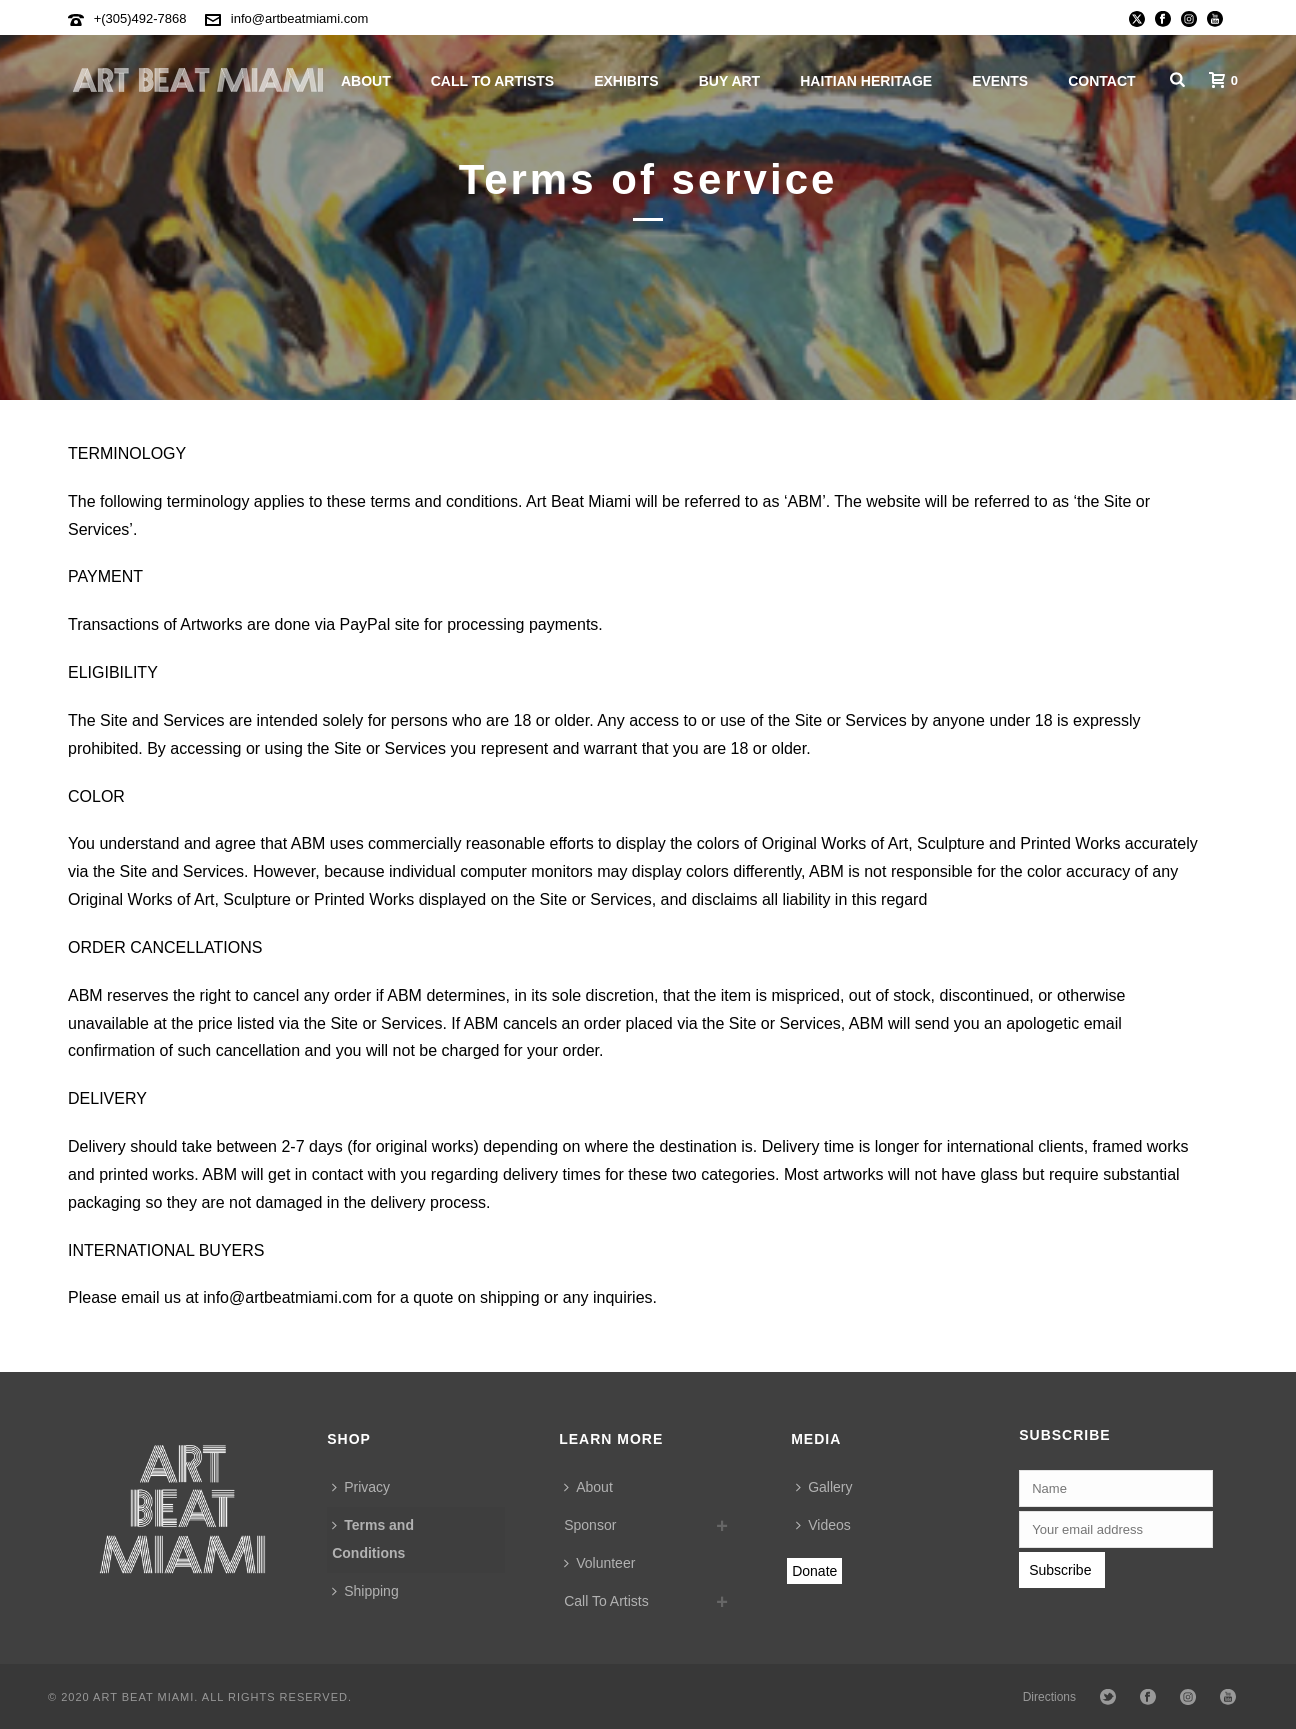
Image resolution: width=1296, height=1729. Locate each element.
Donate (814, 1571)
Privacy (361, 1487)
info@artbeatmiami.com (299, 18)
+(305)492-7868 (140, 18)
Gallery (824, 1487)
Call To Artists (492, 81)
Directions (1049, 1697)
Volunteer (599, 1563)
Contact (1101, 81)
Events (1000, 81)
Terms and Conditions (373, 1539)
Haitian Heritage (866, 81)
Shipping (365, 1591)
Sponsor (590, 1525)
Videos (823, 1525)
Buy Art (729, 81)
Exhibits (626, 81)
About (366, 81)
